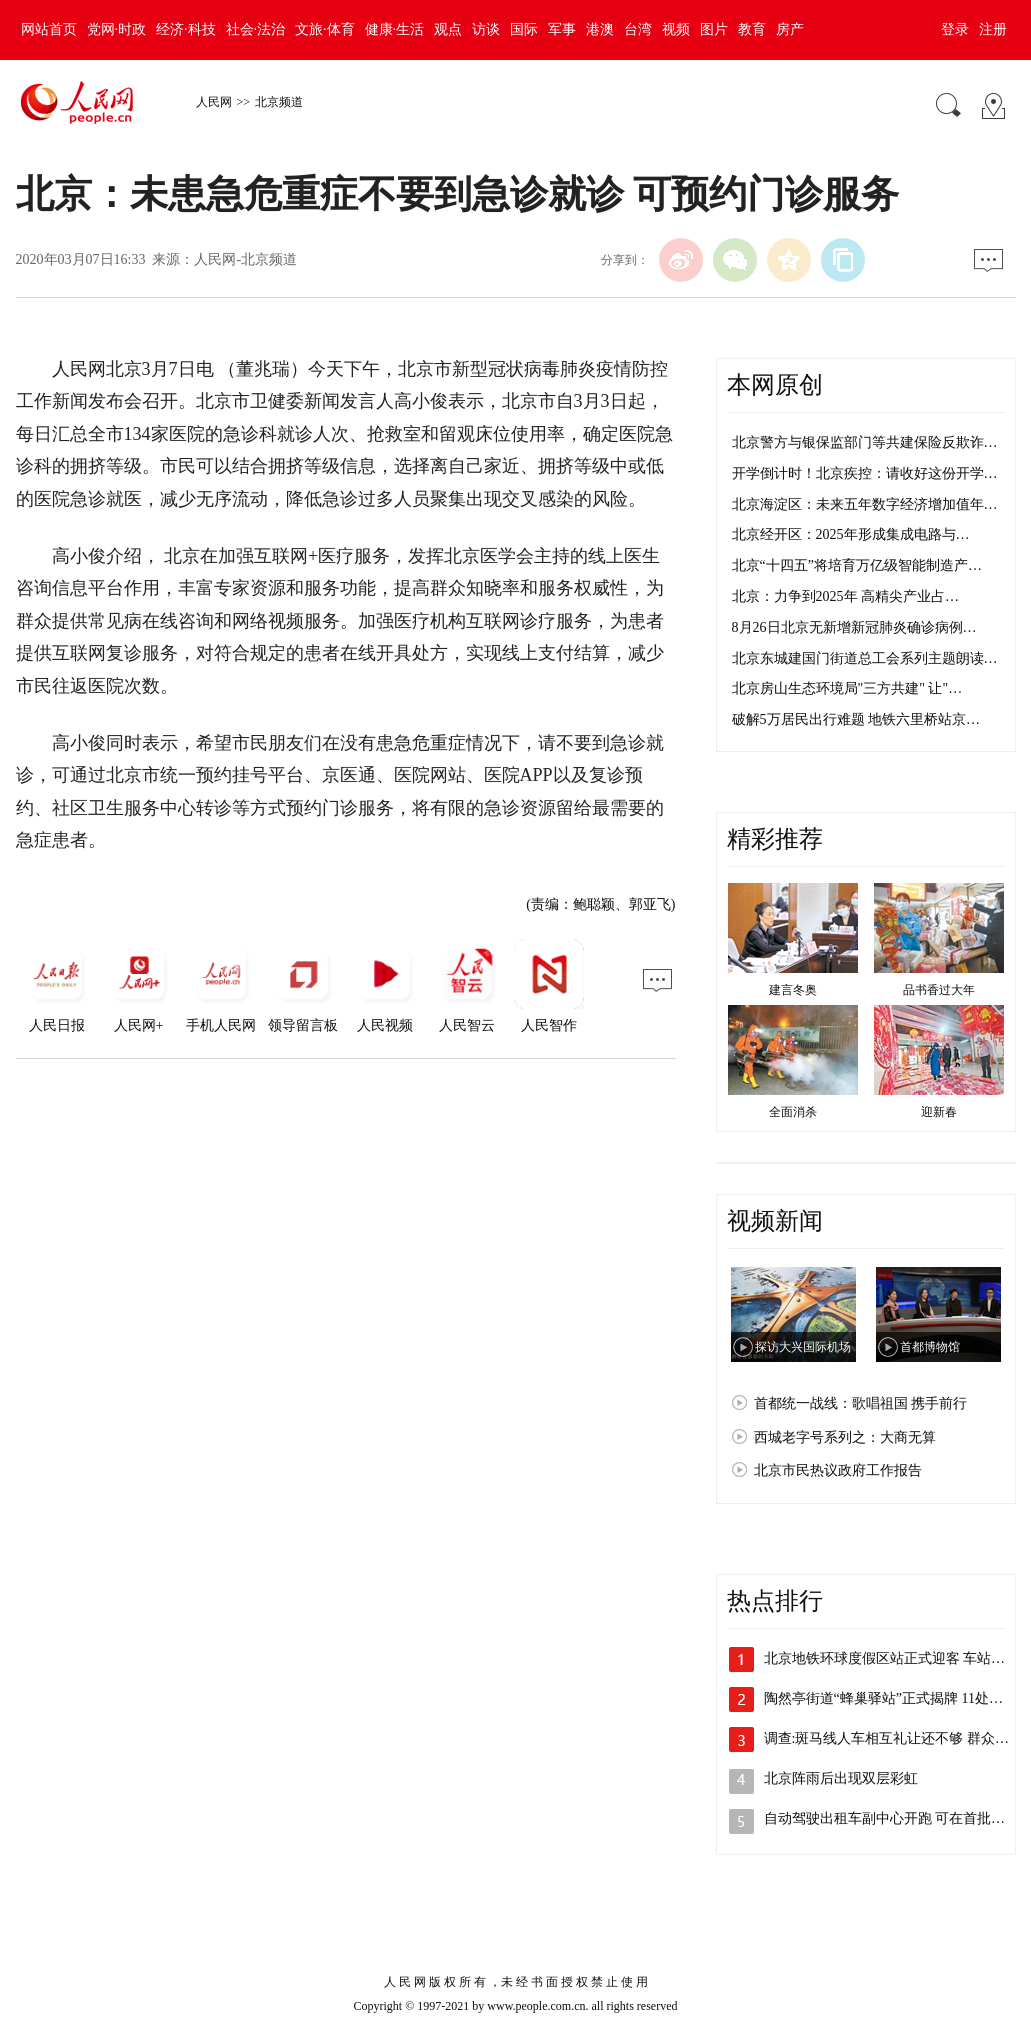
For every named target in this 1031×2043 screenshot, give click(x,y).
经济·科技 (186, 29)
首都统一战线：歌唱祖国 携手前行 (861, 1403)
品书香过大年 (939, 990)
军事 (562, 29)
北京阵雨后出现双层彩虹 (841, 1778)
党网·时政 (117, 29)
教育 (752, 29)
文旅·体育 (325, 29)
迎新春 (939, 1112)
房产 (790, 29)
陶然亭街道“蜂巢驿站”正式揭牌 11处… (883, 1698)
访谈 (486, 29)
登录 (955, 29)
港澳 (600, 29)
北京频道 (279, 102)
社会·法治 (256, 29)
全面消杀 (793, 1112)
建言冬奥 (793, 990)
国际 (524, 29)
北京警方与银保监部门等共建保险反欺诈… (865, 442)
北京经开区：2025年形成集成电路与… (851, 534)
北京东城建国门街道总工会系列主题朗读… (865, 658)
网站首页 (49, 29)
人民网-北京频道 (245, 259)
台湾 (638, 29)
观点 (448, 29)
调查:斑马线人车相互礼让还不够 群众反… (893, 1738)
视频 (676, 29)
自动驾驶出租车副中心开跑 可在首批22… (892, 1818)
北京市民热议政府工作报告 (838, 1470)
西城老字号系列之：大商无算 (845, 1437)
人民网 (214, 102)
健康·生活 (395, 29)
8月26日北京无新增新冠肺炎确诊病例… (854, 627)
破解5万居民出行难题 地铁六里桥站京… (856, 719)
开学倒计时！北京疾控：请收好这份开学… (865, 473)
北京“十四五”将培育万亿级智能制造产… (857, 565)
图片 (714, 29)
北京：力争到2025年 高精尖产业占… (846, 596)
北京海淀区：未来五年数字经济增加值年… (865, 504)
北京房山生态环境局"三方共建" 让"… (847, 688)
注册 (993, 29)
